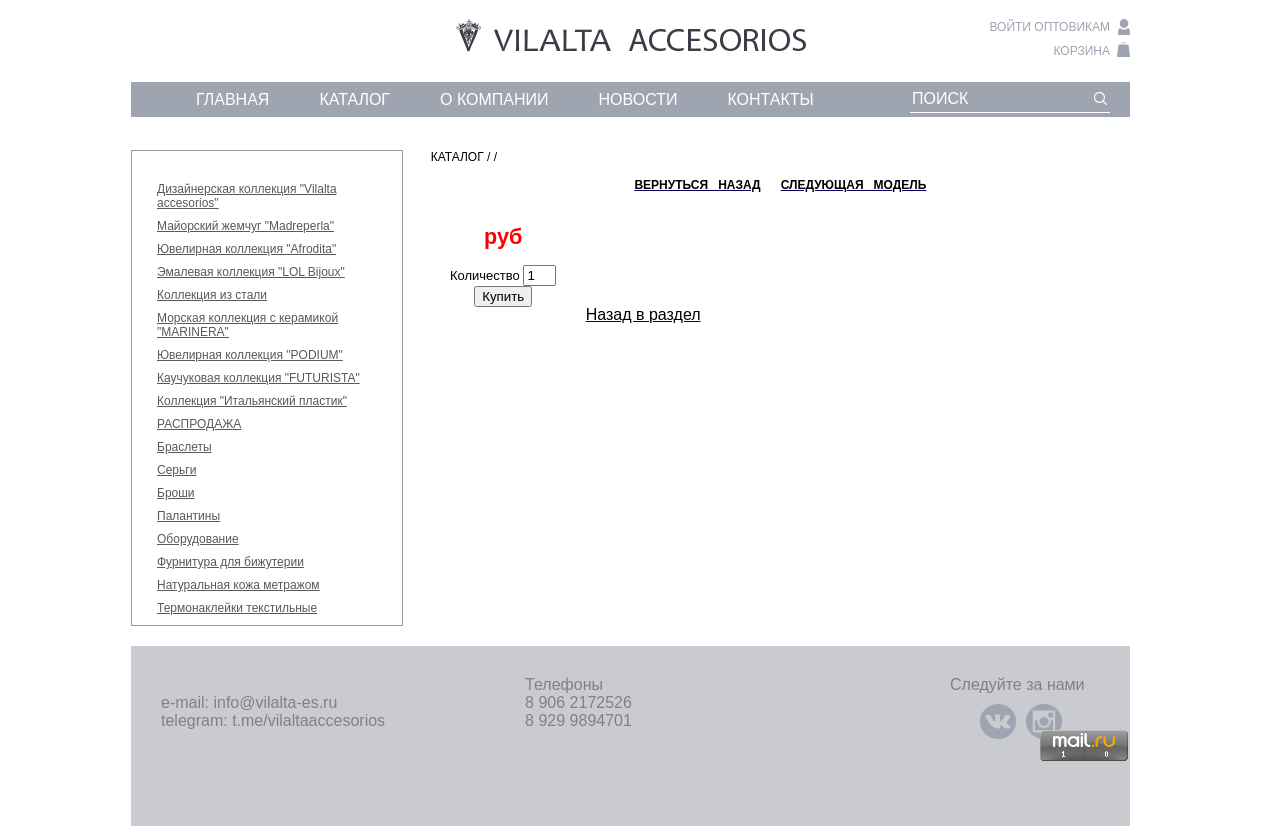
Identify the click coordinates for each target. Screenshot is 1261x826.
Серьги (176, 470)
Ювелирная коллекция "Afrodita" (246, 249)
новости (638, 99)
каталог (354, 99)
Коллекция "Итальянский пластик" (252, 401)
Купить (503, 296)
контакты (770, 99)
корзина (1082, 51)
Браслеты (184, 447)
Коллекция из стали (212, 295)
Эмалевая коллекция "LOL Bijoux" (251, 272)
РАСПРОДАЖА (199, 424)
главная (232, 99)
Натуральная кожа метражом (238, 585)
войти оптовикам (1049, 27)
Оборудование (198, 539)
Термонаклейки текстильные (237, 608)
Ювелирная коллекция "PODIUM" (250, 355)
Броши (176, 493)
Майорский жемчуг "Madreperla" (245, 226)
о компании (494, 99)
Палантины (188, 516)
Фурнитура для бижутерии (230, 562)
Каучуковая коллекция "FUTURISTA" (258, 378)
